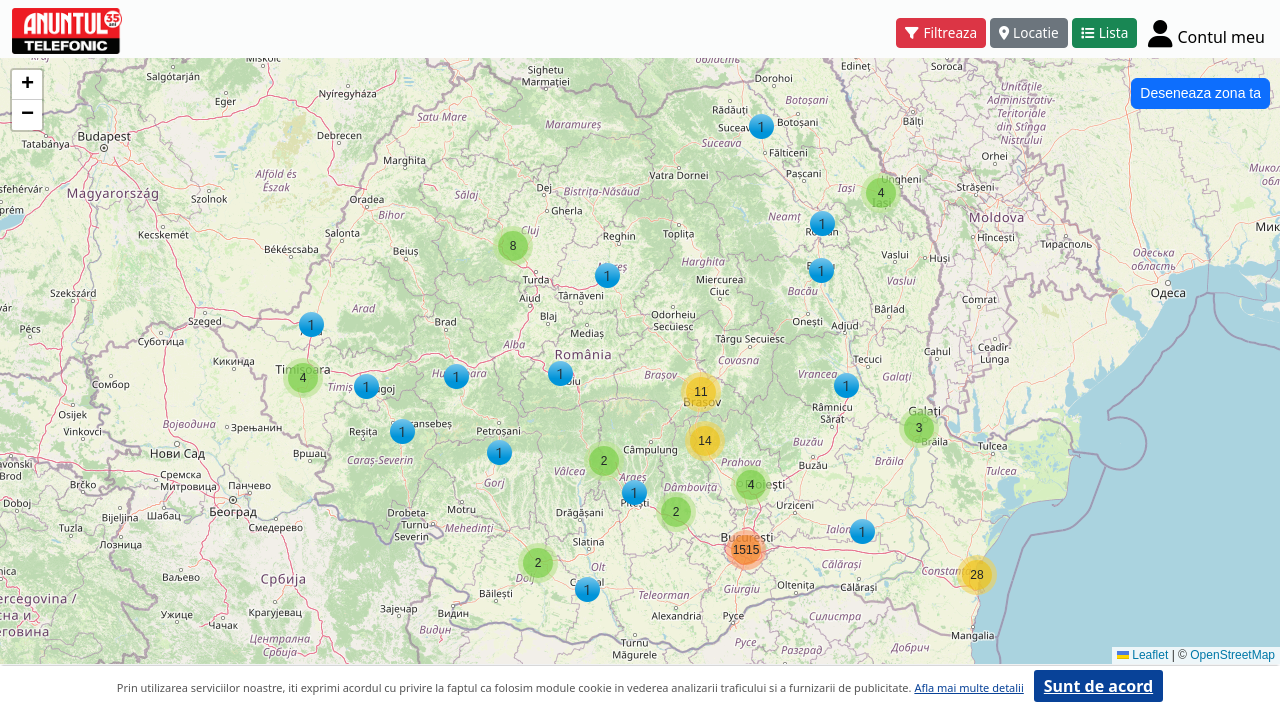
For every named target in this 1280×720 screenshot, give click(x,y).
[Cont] (1206, 33)
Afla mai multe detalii (968, 687)
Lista (1105, 32)
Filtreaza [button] (941, 32)
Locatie (1029, 32)
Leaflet (1142, 655)
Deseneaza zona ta (1200, 93)
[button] (366, 386)
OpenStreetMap (1232, 655)
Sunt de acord (1098, 686)
